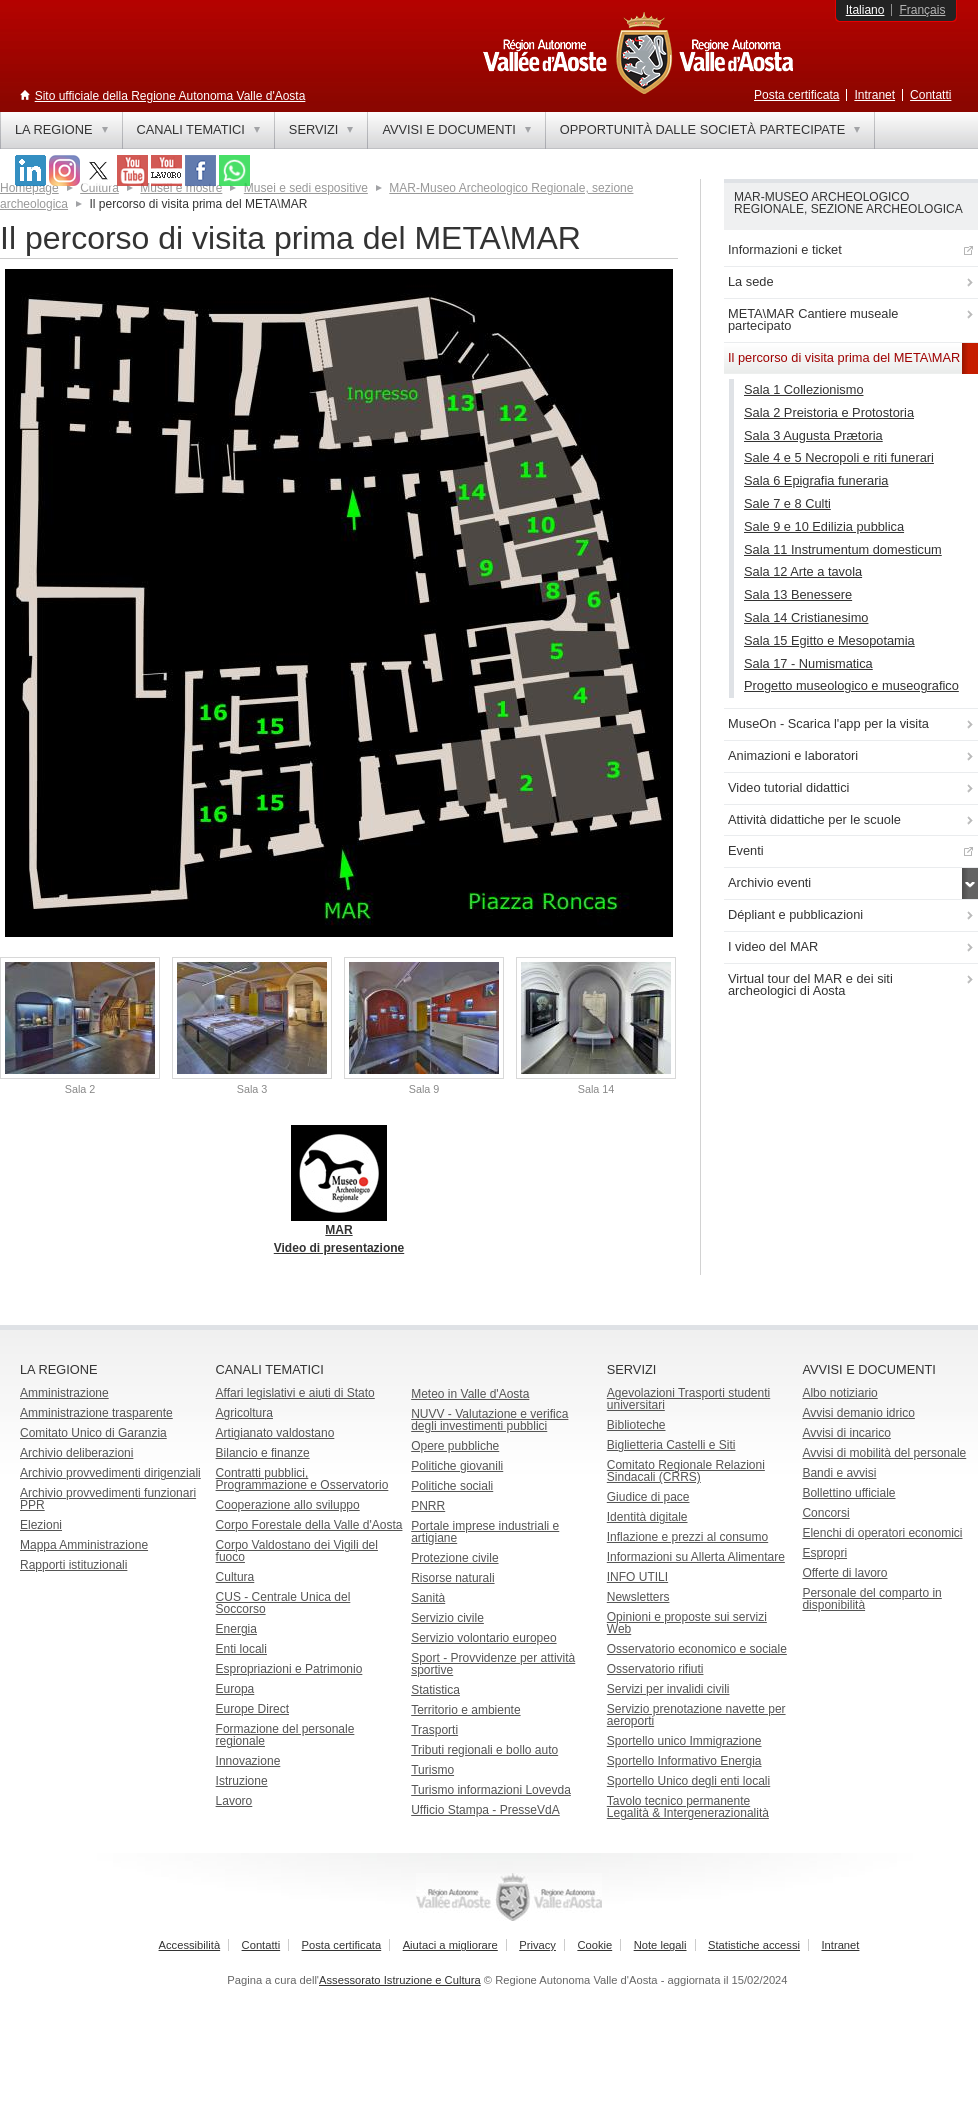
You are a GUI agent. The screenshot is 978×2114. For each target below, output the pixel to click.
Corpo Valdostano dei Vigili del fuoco (297, 1551)
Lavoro (234, 1801)
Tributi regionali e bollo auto (484, 1750)
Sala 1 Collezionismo (804, 389)
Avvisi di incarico (846, 1433)
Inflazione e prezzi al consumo (687, 1537)
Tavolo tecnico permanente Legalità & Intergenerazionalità (688, 1807)
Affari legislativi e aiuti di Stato (295, 1393)
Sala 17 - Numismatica (808, 663)
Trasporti (434, 1730)
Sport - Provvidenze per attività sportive (493, 1664)
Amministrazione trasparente (96, 1413)
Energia (236, 1629)
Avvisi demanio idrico (858, 1413)
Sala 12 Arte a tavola (803, 571)
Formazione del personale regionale (285, 1735)
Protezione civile (454, 1558)
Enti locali (241, 1649)
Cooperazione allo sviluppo (288, 1505)
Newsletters (638, 1597)
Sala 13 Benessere (798, 594)
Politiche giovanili (457, 1466)
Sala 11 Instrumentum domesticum (843, 549)
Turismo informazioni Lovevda (491, 1790)
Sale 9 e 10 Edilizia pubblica (824, 526)
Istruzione (242, 1781)
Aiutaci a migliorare (450, 1945)
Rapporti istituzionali (73, 1565)
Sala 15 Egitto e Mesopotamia (829, 640)
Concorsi (825, 1513)
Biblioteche (636, 1425)
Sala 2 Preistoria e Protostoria (829, 412)
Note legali (660, 1945)
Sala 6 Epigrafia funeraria (816, 480)
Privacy (537, 1945)
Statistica (435, 1690)
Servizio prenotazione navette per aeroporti (696, 1715)
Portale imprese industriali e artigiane (485, 1532)
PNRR (428, 1506)
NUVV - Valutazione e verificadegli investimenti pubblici (489, 1420)
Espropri (824, 1553)
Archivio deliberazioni (76, 1453)
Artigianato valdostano (275, 1433)
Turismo (432, 1770)
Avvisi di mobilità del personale (884, 1453)
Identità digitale (647, 1517)
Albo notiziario (839, 1393)
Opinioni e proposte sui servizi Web (687, 1623)
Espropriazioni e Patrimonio (289, 1669)
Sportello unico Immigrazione (684, 1741)
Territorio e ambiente (465, 1710)
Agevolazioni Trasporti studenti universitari (688, 1399)
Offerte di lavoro (844, 1573)
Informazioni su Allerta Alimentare (696, 1557)
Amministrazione (64, 1393)
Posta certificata (796, 95)
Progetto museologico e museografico (851, 685)
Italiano (865, 10)
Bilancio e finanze (263, 1453)
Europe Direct (252, 1709)
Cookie (594, 1945)
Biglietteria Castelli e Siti (671, 1445)
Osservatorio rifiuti (655, 1669)
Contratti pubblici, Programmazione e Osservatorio (302, 1479)
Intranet (874, 95)
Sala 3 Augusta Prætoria (813, 435)
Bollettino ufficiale (848, 1493)
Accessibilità (190, 1945)
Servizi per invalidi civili (668, 1689)
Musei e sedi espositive (306, 188)
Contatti (930, 95)
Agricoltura (244, 1413)
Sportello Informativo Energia (684, 1761)
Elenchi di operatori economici (882, 1533)
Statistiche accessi (754, 1945)
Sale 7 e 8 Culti (787, 503)
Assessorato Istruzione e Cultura (400, 1980)
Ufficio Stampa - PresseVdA (485, 1810)
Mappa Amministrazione (84, 1545)
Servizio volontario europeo (483, 1638)
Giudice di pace (648, 1497)
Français (922, 10)
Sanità (428, 1598)
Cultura (235, 1577)
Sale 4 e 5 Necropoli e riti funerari (839, 457)
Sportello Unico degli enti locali (688, 1781)
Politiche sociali (452, 1486)
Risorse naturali (452, 1578)
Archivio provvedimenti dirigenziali (110, 1473)
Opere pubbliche (455, 1446)
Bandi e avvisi (839, 1473)
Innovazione (248, 1761)
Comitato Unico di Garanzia (93, 1433)
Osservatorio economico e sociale (697, 1649)
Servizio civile (447, 1618)
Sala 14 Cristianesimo (806, 617)
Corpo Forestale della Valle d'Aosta (309, 1525)
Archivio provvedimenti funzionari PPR (108, 1499)
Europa (235, 1689)
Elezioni (41, 1525)
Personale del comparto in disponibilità (871, 1599)
